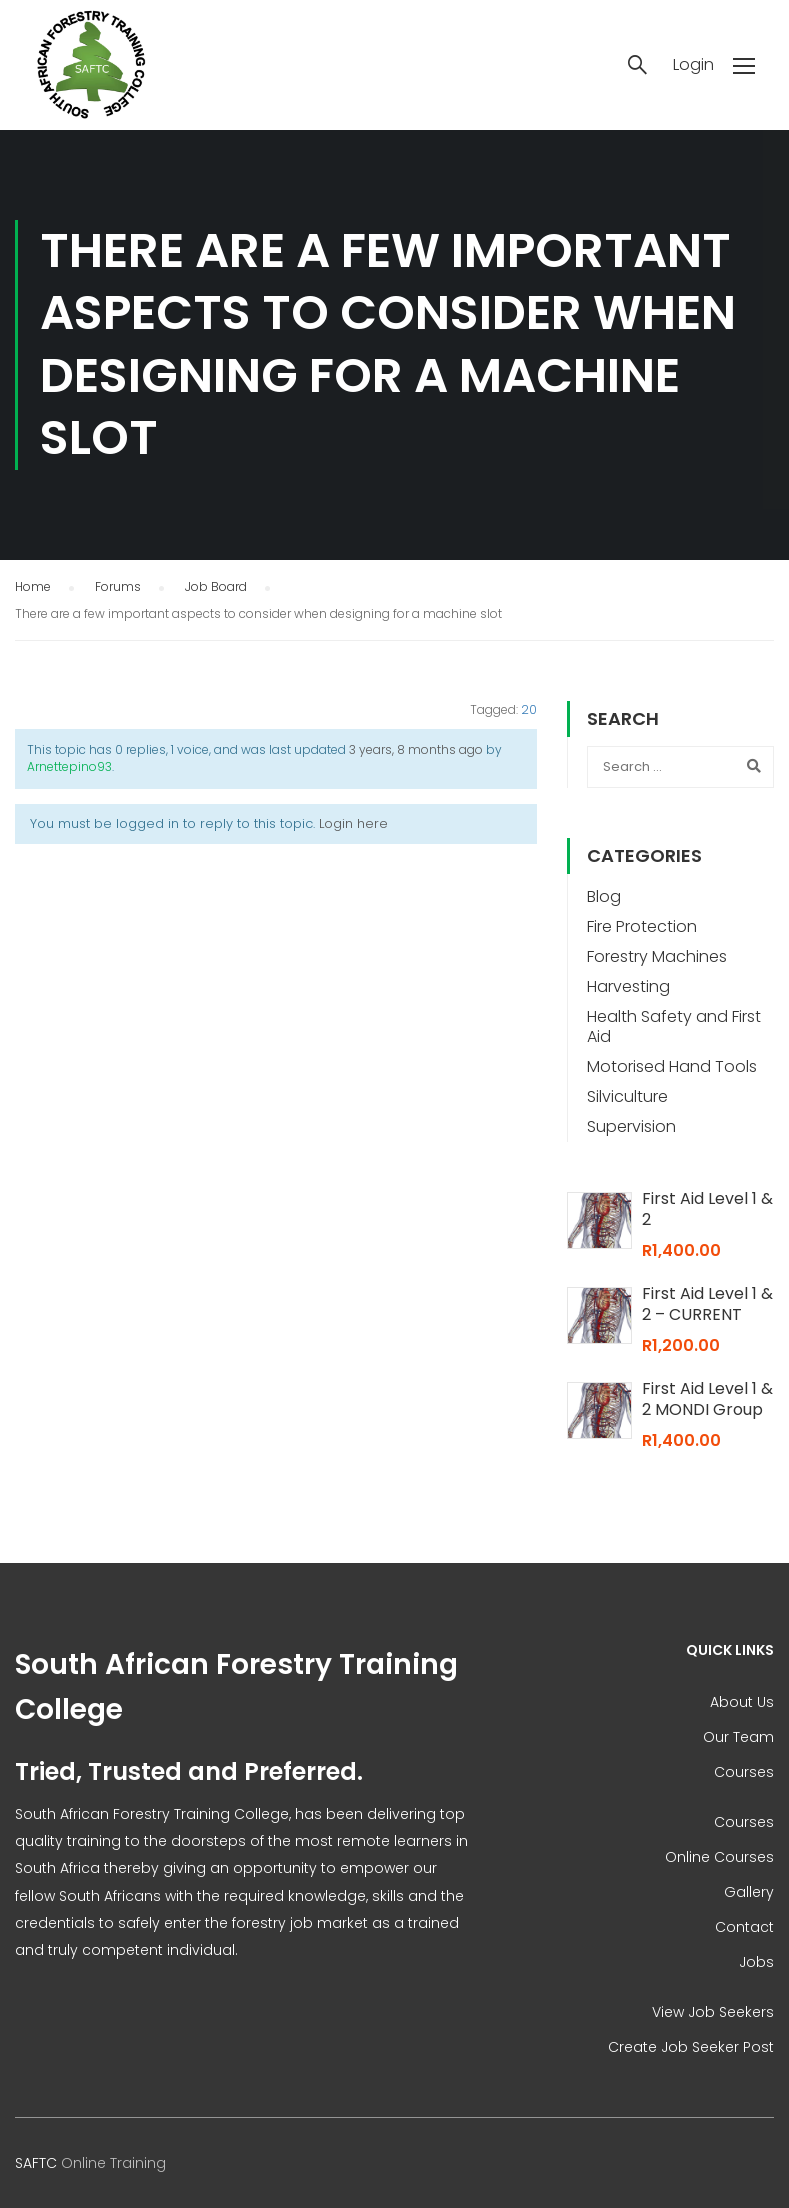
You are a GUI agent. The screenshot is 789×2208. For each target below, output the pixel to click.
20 (529, 709)
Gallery (749, 1892)
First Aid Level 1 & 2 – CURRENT (707, 1304)
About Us (742, 1702)
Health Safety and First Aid (674, 1026)
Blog (604, 896)
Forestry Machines (657, 956)
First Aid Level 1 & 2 (707, 1209)
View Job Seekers (713, 2012)
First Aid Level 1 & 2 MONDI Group (707, 1399)
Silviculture (627, 1096)
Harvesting (628, 986)
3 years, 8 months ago (416, 749)
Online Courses (719, 1857)
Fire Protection (642, 926)
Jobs (756, 1962)
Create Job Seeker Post (691, 2047)
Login (693, 65)
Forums (118, 586)
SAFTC (36, 2163)
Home (33, 586)
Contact (744, 1927)
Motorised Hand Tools (672, 1066)
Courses (744, 1772)
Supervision (631, 1126)
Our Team (738, 1737)
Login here (353, 823)
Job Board (216, 586)
